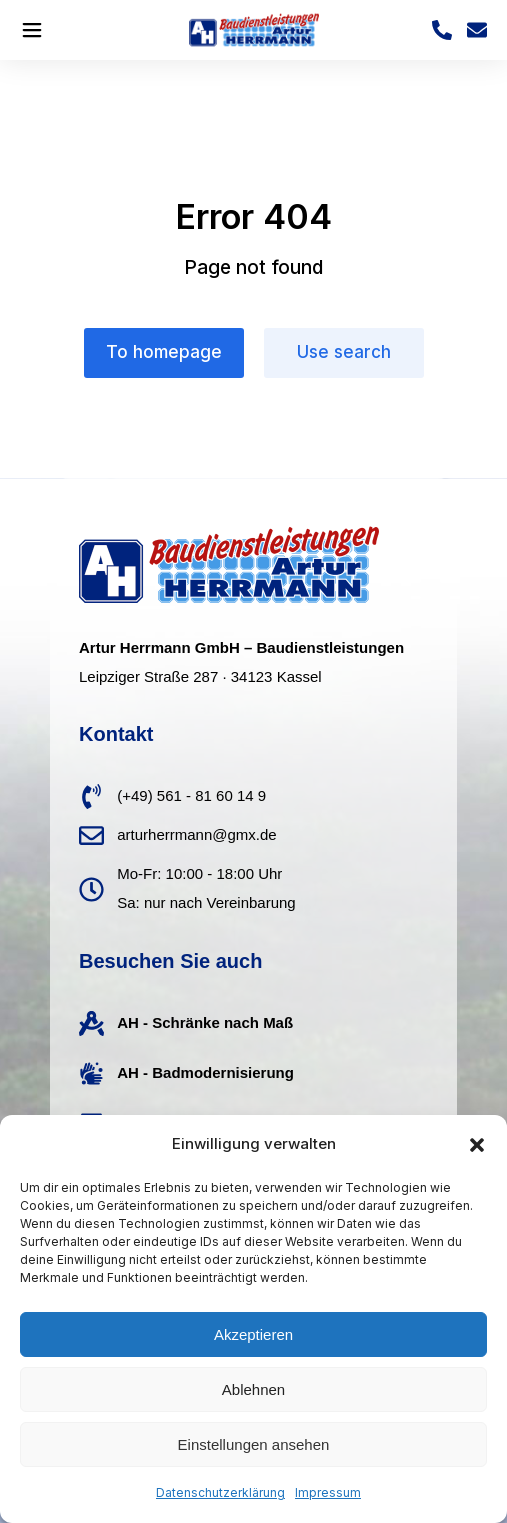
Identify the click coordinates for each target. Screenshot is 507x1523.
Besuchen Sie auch (170, 961)
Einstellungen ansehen (254, 1444)
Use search (344, 352)
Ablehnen (253, 1389)
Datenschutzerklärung (220, 1492)
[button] (477, 1145)
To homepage (164, 352)
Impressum (328, 1492)
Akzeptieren (253, 1334)
